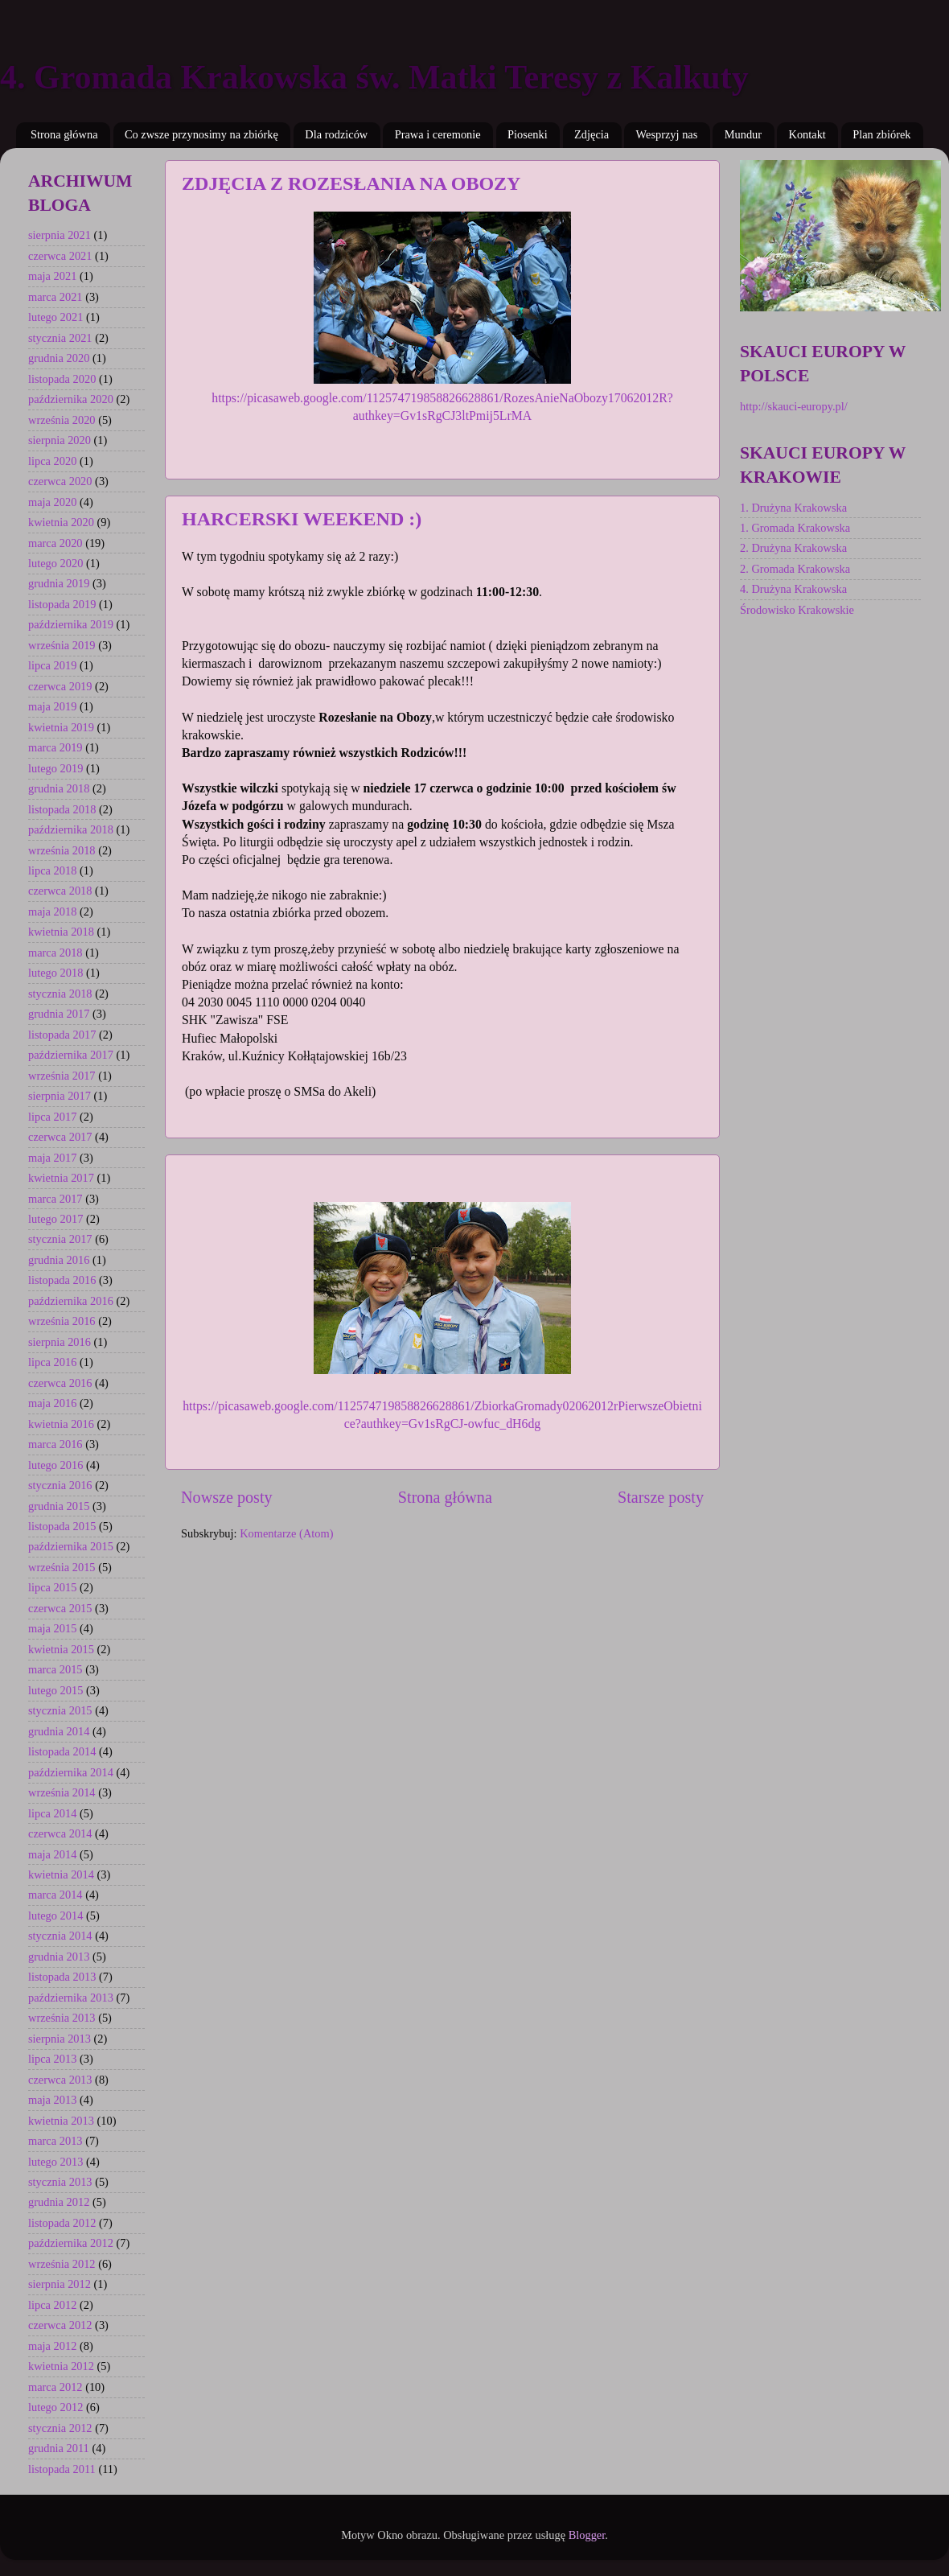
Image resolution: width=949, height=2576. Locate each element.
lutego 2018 (55, 972)
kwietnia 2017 (61, 1177)
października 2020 (70, 399)
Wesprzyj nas (667, 134)
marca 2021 (55, 296)
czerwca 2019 (60, 686)
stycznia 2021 (60, 337)
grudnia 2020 (58, 358)
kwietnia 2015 (61, 1649)
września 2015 (62, 1567)
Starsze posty (661, 1497)
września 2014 (62, 1792)
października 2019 (70, 624)
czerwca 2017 (60, 1136)
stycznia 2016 (60, 1485)
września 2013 (62, 2017)
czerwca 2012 (60, 2325)
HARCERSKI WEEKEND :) (301, 518)
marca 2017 (55, 1198)
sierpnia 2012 (59, 2284)
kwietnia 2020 (61, 522)
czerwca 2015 (60, 1608)
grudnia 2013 (58, 1956)
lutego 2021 (55, 317)
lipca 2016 (52, 1362)
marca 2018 (55, 952)
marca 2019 (55, 747)
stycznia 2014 (60, 1935)
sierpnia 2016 (59, 1341)
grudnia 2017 (58, 1013)
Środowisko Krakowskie (797, 609)
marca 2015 (55, 1669)
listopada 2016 (62, 1280)
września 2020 (62, 420)
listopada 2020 (62, 378)
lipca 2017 (52, 1116)
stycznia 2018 (60, 993)
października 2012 (70, 2243)
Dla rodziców (336, 134)
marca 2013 (55, 2140)
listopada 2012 (62, 2222)
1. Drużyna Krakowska (793, 507)
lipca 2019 (52, 665)
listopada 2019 (62, 604)
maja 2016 (52, 1403)
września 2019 (62, 645)
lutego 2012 (55, 2407)
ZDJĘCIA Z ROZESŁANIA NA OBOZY (351, 183)
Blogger (587, 2535)
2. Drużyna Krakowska (793, 547)
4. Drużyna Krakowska (793, 588)
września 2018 (62, 850)
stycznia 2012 (60, 2428)
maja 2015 (52, 1628)
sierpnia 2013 (59, 2038)
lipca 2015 (52, 1587)
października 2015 (70, 1546)
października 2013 (70, 1997)
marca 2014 (55, 1894)
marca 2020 (55, 543)
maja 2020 (52, 502)
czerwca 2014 (60, 1833)
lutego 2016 (55, 1465)
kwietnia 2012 (61, 2366)
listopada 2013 (62, 1976)
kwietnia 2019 (61, 727)
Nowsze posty (227, 1497)
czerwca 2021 (60, 255)
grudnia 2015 (58, 1506)
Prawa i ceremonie (438, 134)
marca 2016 (55, 1444)
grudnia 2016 (58, 1259)
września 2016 (62, 1321)
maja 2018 (52, 911)
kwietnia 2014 (61, 1874)
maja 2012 (52, 2345)
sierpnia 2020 (59, 440)
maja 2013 (52, 2099)
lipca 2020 (52, 461)
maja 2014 (52, 1854)
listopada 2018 (62, 809)
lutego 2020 (55, 563)
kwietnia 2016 (61, 1424)
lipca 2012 (52, 2304)
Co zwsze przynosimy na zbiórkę (201, 134)
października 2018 (70, 829)
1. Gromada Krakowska (795, 527)
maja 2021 (52, 276)
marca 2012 (55, 2387)
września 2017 (62, 1075)
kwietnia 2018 (61, 931)
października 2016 (70, 1300)
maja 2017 (52, 1157)
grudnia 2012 (58, 2201)
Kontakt (806, 134)
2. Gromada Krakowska (795, 568)
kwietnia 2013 (61, 2120)
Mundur (743, 134)
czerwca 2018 (60, 890)
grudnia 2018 (58, 788)
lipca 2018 (52, 870)
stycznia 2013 (60, 2181)
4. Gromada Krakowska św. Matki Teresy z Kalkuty (374, 77)
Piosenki (527, 134)
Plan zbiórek (881, 134)
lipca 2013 (52, 2058)
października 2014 (70, 1772)
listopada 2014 (62, 1751)
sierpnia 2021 (59, 234)
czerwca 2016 (60, 1382)
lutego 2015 (55, 1690)
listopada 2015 (62, 1526)
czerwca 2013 (60, 2079)
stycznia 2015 (60, 1710)
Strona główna (64, 134)
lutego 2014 (55, 1915)
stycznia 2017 (60, 1238)
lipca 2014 (52, 1813)
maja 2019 (52, 706)
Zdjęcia (591, 134)
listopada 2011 (62, 2469)
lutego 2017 (55, 1218)
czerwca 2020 (60, 481)
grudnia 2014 (58, 1731)
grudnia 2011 (58, 2448)
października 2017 (70, 1054)
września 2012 (62, 2263)
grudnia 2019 (58, 583)
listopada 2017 (62, 1034)
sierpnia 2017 (59, 1095)
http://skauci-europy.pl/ (794, 406)
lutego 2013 (55, 2161)
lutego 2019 (55, 768)
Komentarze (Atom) (286, 1533)
